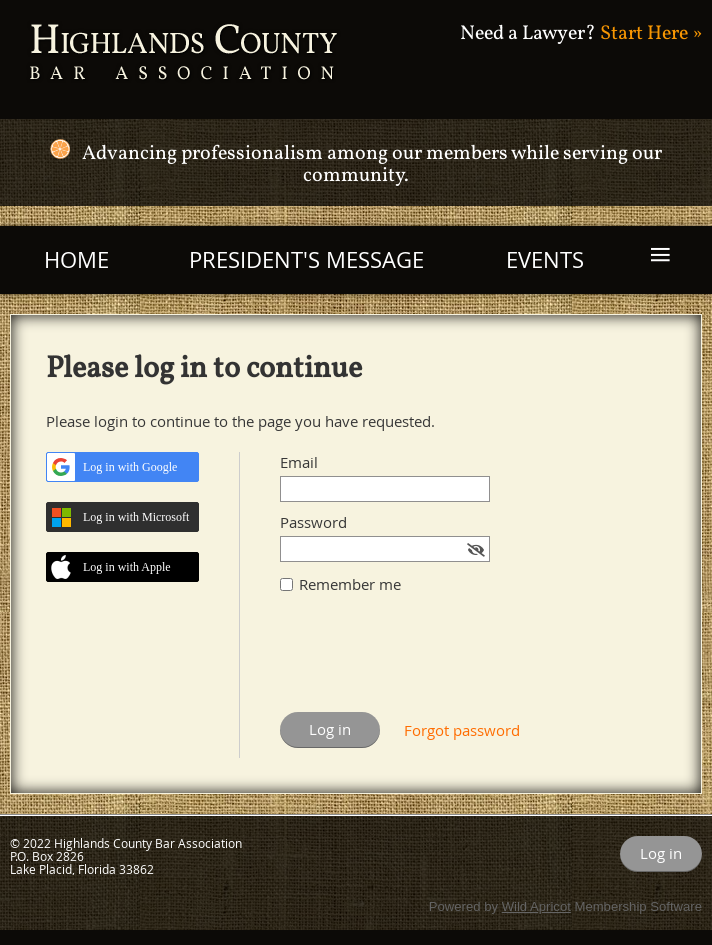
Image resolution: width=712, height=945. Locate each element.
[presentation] (432, 663)
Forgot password (462, 730)
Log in (661, 853)
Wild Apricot (536, 906)
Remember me (350, 584)
